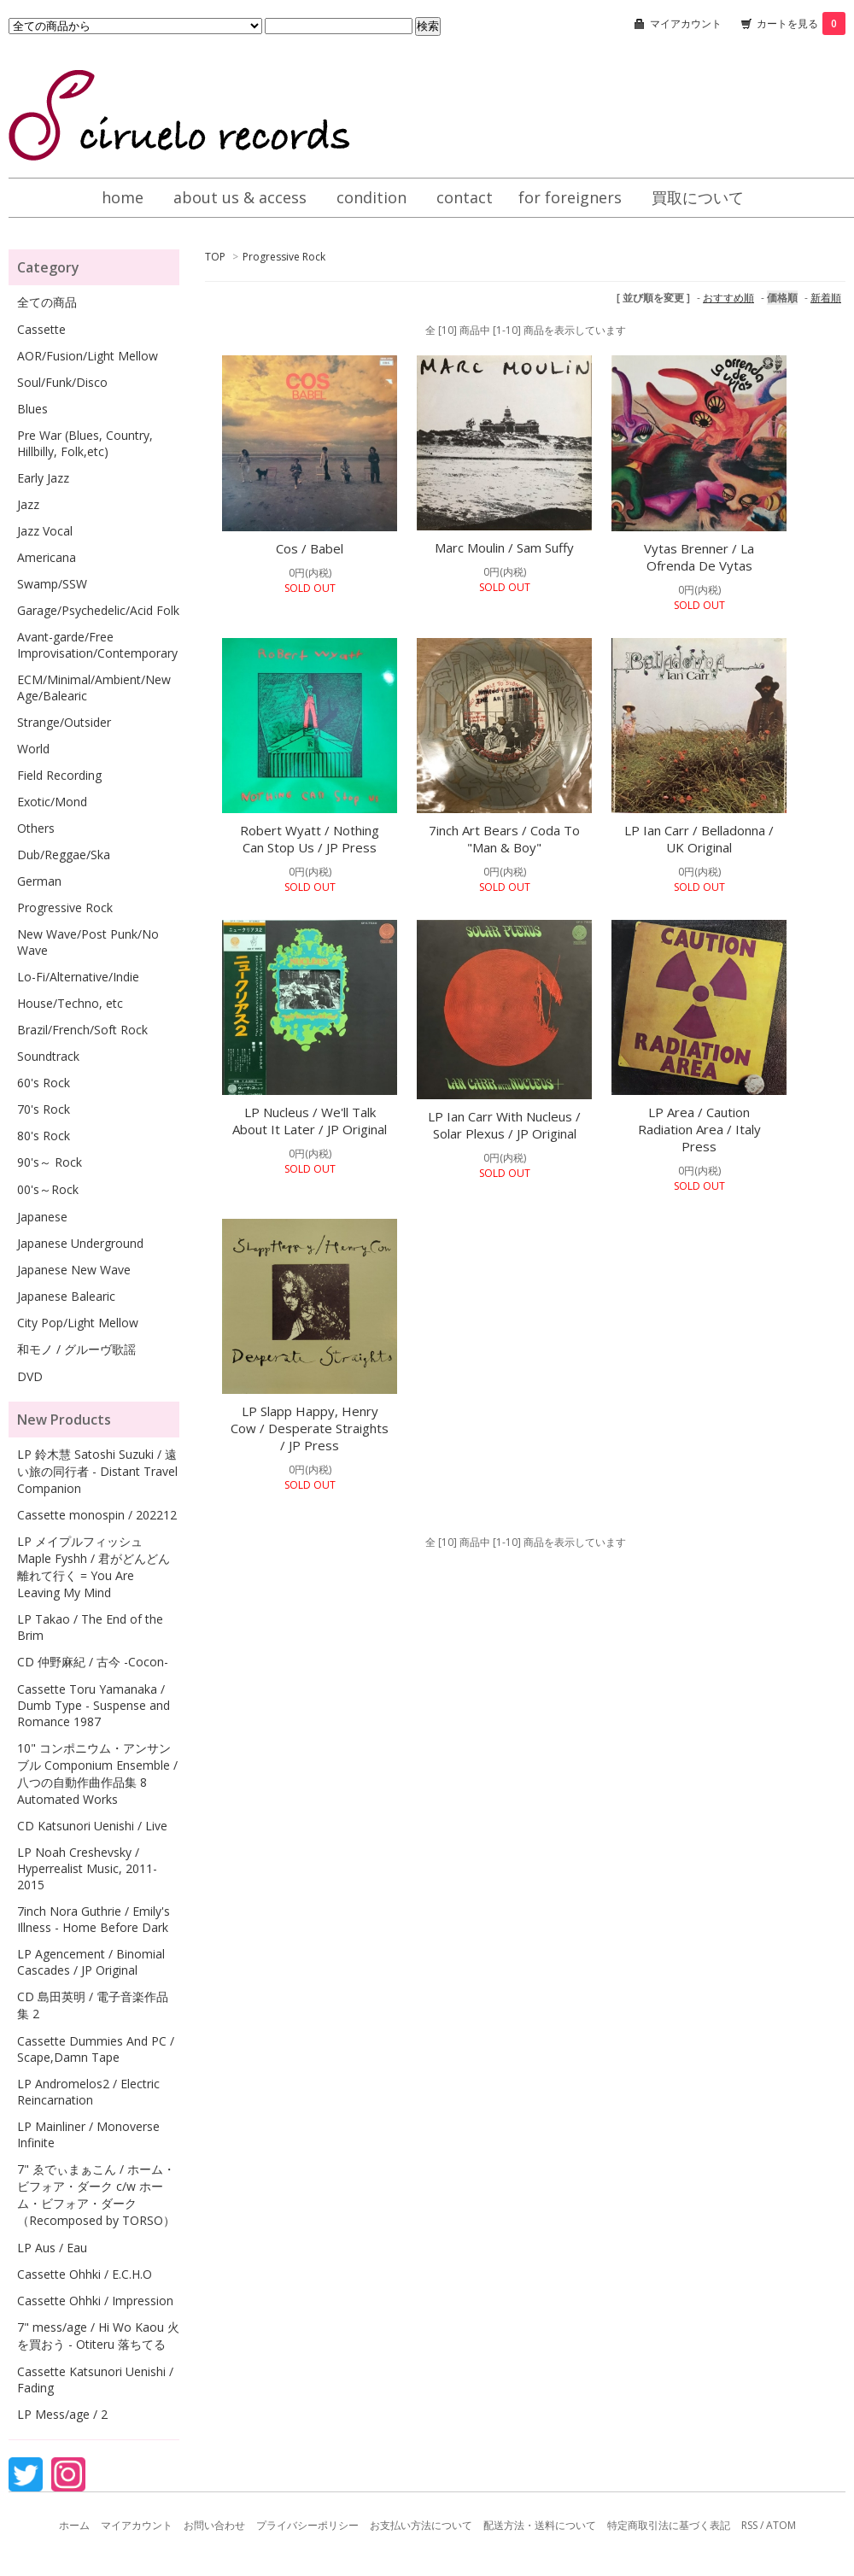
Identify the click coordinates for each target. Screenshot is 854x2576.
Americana (46, 557)
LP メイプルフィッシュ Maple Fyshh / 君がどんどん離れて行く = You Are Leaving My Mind (93, 1567)
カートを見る (801, 23)
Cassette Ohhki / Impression (95, 2300)
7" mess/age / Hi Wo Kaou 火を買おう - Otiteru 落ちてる (98, 2335)
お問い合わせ (214, 2525)
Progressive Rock (284, 256)
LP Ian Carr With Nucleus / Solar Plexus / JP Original (504, 1125)
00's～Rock (48, 1189)
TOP (215, 256)
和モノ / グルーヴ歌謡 (76, 1349)
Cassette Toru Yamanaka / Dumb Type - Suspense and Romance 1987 (93, 1705)
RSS (749, 2525)
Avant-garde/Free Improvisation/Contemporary (97, 645)
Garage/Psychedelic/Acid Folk (98, 610)
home (122, 197)
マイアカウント (686, 23)
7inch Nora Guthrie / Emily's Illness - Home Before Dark (93, 1919)
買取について (698, 197)
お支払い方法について (421, 2525)
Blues (32, 409)
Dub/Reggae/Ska (63, 854)
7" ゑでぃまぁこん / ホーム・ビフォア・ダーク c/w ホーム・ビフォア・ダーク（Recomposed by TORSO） (96, 2194)
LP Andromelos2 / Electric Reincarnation (88, 2091)
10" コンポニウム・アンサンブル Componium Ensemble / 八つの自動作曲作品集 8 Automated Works (97, 1773)
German (39, 881)
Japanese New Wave (74, 1270)
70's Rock (43, 1109)
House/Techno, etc (70, 1003)
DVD (30, 1376)
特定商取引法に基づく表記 (668, 2525)
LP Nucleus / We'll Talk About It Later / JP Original (309, 1121)
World (33, 749)
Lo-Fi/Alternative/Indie (78, 977)
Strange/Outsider (64, 722)
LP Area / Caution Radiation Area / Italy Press (699, 1129)
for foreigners (570, 197)
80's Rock (43, 1135)
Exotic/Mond (52, 801)
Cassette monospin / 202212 (97, 1515)
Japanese (42, 1217)
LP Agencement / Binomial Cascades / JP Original (91, 1962)
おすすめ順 (728, 297)
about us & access (240, 197)
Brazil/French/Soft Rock (82, 1030)
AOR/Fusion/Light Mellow (87, 356)
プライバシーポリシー (307, 2525)
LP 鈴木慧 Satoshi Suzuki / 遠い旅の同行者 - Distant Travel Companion (97, 1471)
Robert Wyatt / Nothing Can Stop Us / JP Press (309, 839)
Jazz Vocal (45, 531)
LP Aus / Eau (52, 2247)
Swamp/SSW (52, 584)
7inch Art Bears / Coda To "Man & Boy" (504, 839)
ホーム (74, 2525)
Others (36, 828)
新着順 (825, 297)
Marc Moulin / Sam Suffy (504, 547)
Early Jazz (43, 478)
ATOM (781, 2525)
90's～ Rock (49, 1162)
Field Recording (59, 775)
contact (464, 197)
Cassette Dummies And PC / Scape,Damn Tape (95, 2049)
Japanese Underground (80, 1243)
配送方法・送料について (539, 2525)
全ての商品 (47, 302)
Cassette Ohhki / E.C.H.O (84, 2274)
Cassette (41, 329)
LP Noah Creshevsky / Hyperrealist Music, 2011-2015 (87, 1868)
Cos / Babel (309, 548)
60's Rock (43, 1082)
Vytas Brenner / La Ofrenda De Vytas (699, 557)
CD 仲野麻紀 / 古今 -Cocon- (92, 1662)
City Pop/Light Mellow (77, 1322)
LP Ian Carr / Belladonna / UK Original (699, 839)
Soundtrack (48, 1056)
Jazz (28, 504)
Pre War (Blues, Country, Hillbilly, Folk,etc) (85, 443)
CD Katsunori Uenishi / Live (92, 1826)
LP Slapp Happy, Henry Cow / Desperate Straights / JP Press (310, 1428)
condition (371, 197)
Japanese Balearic (66, 1296)
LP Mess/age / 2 (62, 2414)
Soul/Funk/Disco (62, 382)
